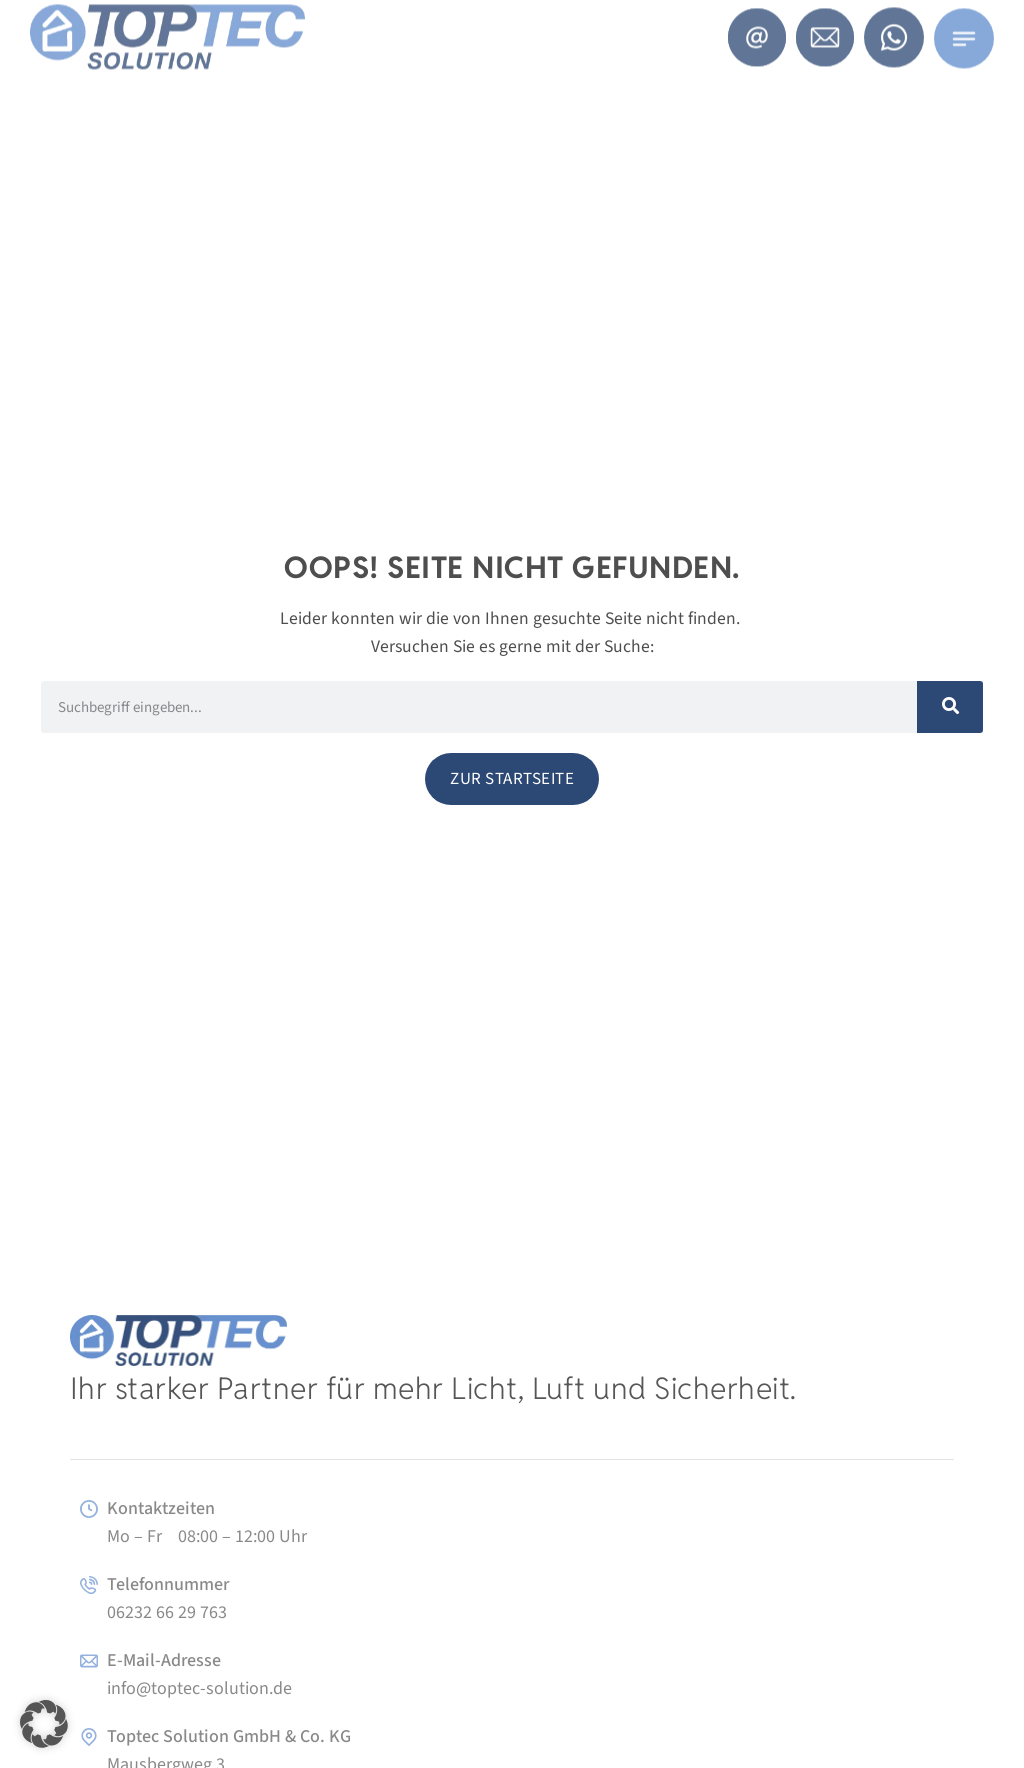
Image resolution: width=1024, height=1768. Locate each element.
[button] (44, 1724)
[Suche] (950, 707)
